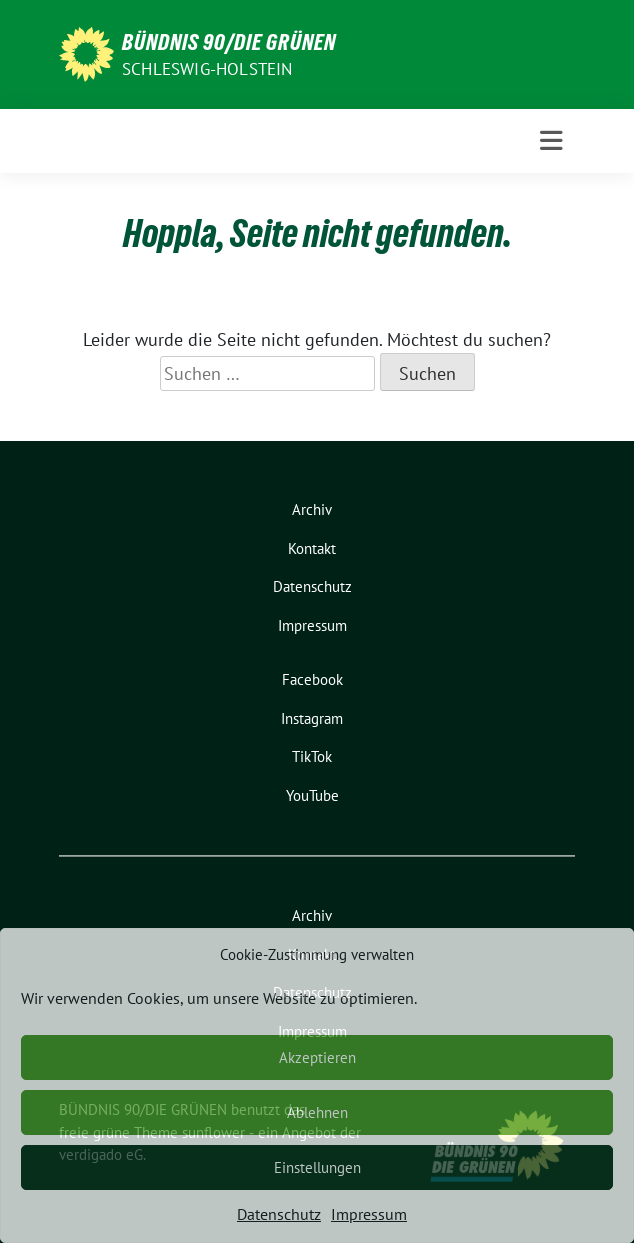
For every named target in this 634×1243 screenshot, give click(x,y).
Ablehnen (317, 1112)
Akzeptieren (317, 1057)
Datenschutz (279, 1214)
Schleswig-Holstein (207, 69)
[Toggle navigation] (551, 141)
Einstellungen (317, 1167)
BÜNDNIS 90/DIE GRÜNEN (229, 42)
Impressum (369, 1214)
